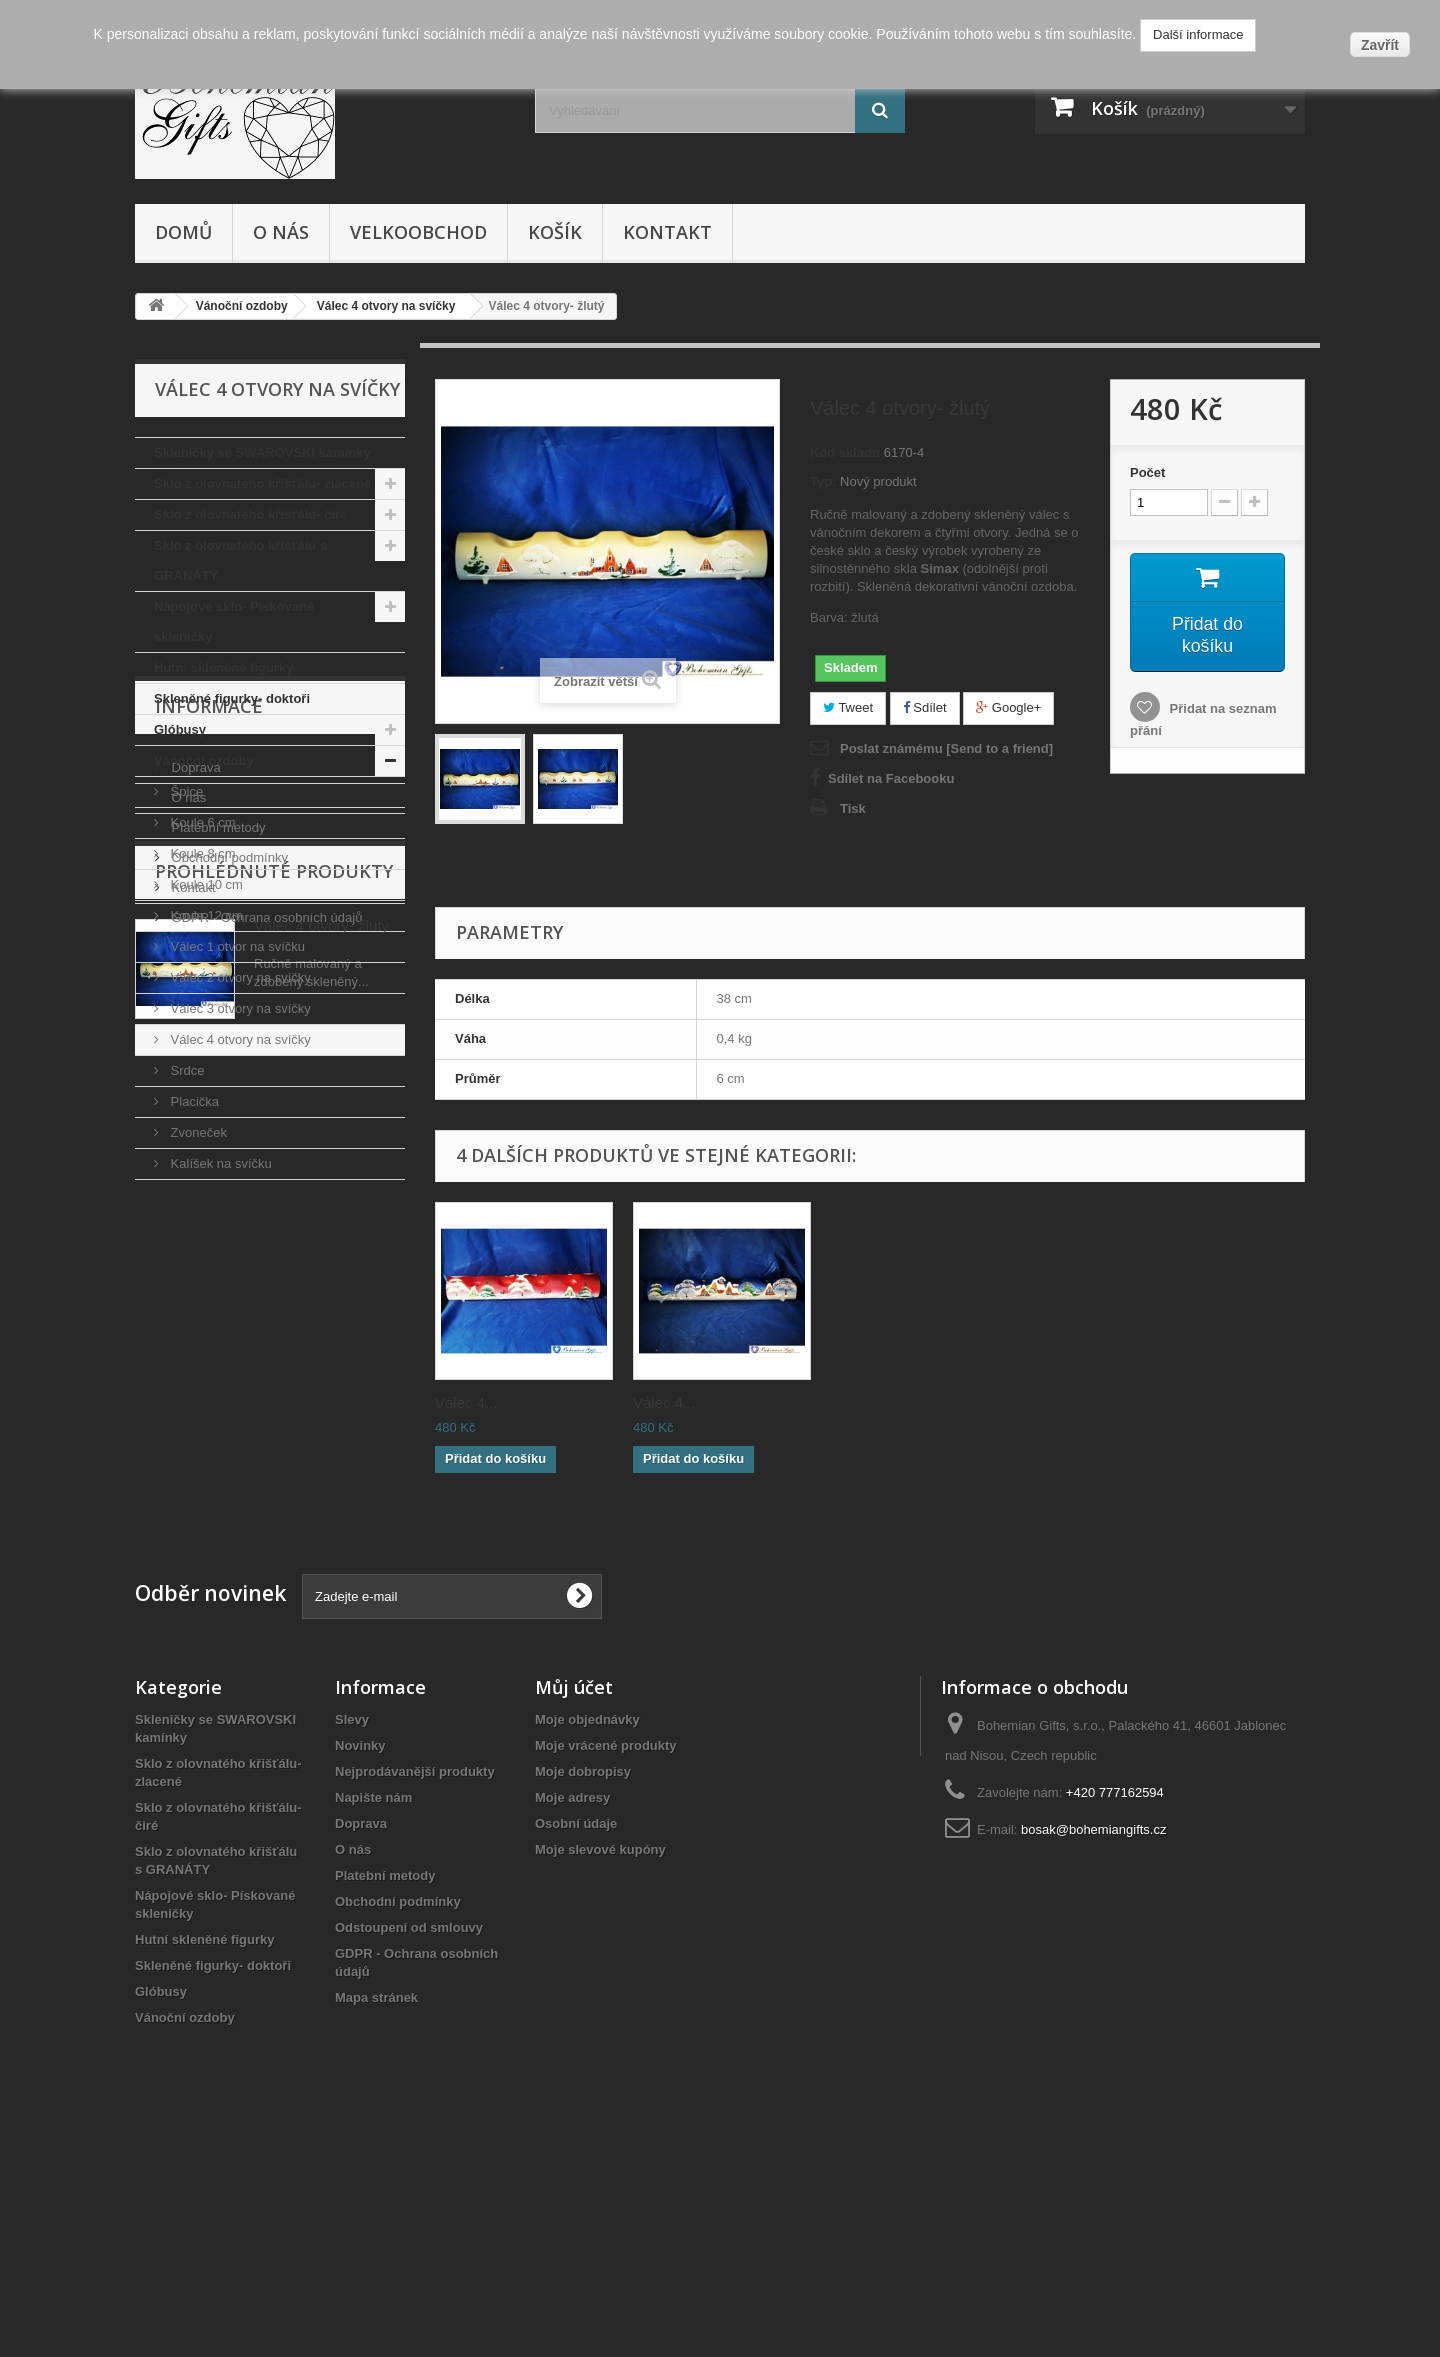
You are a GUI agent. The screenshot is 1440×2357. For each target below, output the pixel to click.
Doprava (194, 1293)
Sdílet (925, 707)
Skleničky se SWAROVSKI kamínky (262, 452)
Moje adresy (572, 2010)
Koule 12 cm (205, 915)
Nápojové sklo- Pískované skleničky (234, 621)
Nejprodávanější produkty (415, 1984)
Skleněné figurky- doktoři (232, 698)
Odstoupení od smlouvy (409, 2140)
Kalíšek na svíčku (219, 1163)
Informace (209, 1240)
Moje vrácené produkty (606, 1958)
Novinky (360, 1958)
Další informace (1198, 34)
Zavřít (1380, 45)
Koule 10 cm (205, 884)
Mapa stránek (376, 2210)
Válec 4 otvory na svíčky (239, 1039)
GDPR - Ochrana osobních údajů (265, 1443)
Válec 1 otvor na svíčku (236, 946)
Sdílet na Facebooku (891, 778)
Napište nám (373, 2010)
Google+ (1008, 707)
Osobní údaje (576, 2036)
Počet (1147, 472)
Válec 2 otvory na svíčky (239, 977)
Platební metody (217, 1353)
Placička (193, 1101)
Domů (183, 232)
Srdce (186, 1070)
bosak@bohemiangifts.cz (1093, 2042)
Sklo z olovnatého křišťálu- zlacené (262, 483)
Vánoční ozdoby (204, 760)
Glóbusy (180, 729)
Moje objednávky (587, 1932)
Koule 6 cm (201, 822)
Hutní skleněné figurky (223, 667)
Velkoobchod (418, 232)
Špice (185, 791)
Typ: (823, 481)
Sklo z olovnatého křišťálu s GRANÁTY (240, 560)
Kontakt (667, 232)
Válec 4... (466, 1402)
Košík (555, 232)
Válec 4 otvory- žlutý (321, 1573)
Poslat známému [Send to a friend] (946, 748)
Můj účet (574, 1900)
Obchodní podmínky (228, 1383)
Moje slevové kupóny (600, 2062)
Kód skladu (845, 452)
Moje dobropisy (583, 1984)
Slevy (352, 1932)
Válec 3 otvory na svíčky (239, 1008)
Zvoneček (197, 1132)
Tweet (848, 707)
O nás (281, 232)
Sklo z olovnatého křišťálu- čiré (250, 514)
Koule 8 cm (201, 853)
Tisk (853, 808)
